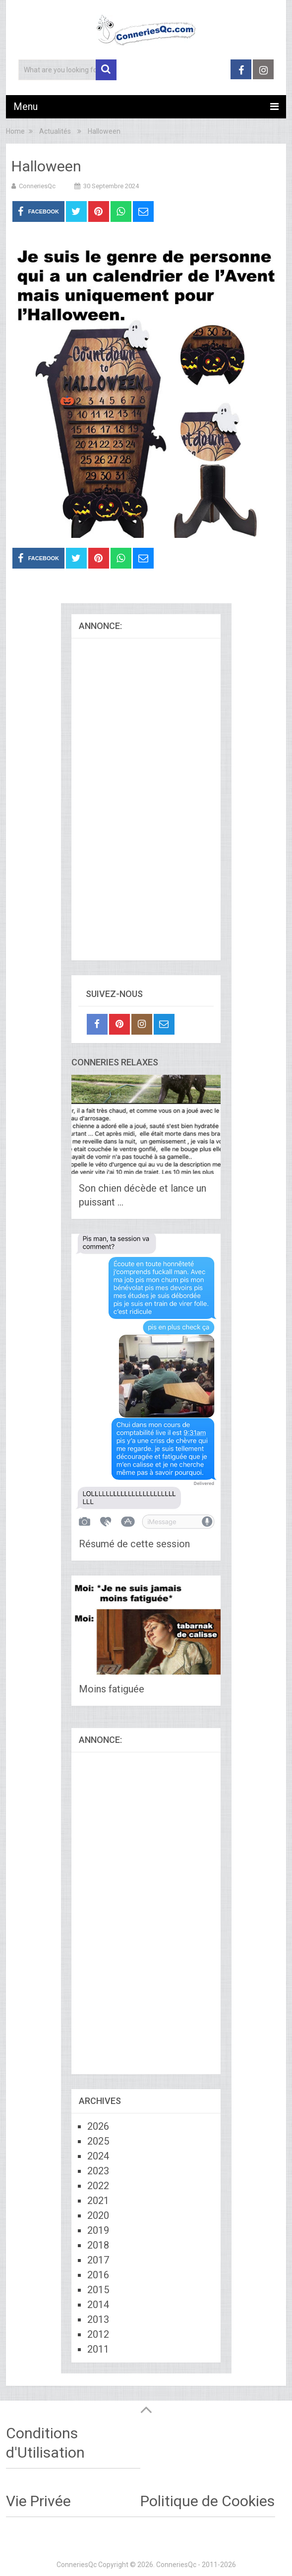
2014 (98, 2305)
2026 (98, 2126)
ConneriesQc (37, 186)
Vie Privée (38, 2501)
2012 (98, 2334)
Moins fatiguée (111, 1689)
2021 (98, 2201)
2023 (98, 2171)
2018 (98, 2245)
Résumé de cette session (134, 1544)
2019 (98, 2230)
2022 (98, 2186)
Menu (25, 106)
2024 (98, 2156)
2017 (98, 2260)
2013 (98, 2319)
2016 (98, 2275)
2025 (98, 2141)
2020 (98, 2215)
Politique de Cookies (207, 2501)
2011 (98, 2349)
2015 (98, 2290)
